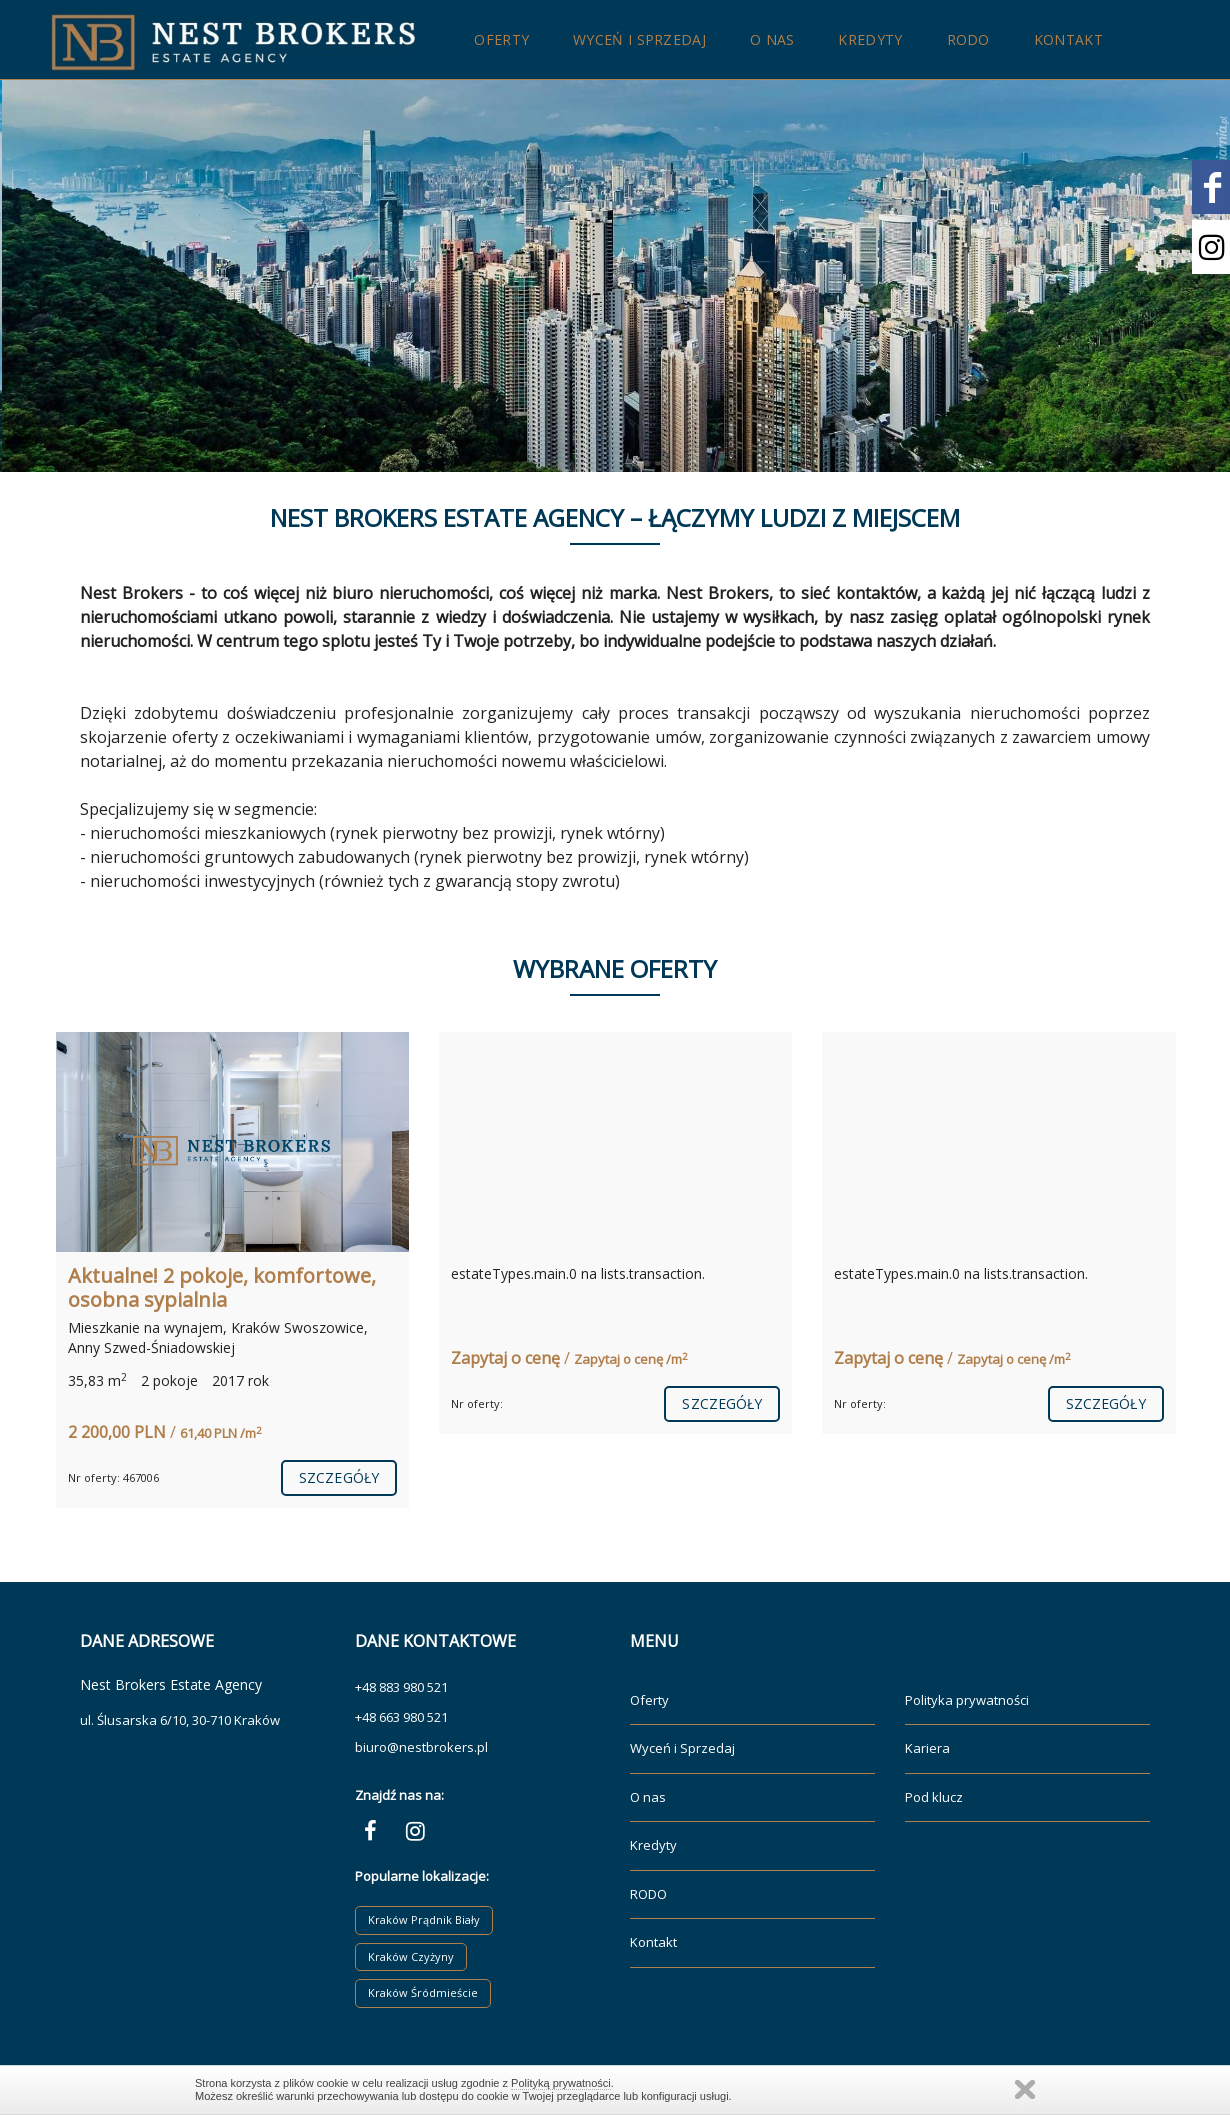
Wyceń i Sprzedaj (639, 39)
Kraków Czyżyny (411, 1956)
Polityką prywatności (561, 2083)
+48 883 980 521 (401, 1687)
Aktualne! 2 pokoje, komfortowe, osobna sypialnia (222, 1287)
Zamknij (1025, 2089)
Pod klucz (934, 1797)
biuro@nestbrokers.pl (421, 1747)
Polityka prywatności (967, 1700)
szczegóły (339, 1477)
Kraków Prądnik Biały (424, 1919)
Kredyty (870, 39)
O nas (772, 39)
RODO (968, 39)
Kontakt (1068, 39)
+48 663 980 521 (401, 1717)
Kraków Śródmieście (423, 1992)
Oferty (501, 39)
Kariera (927, 1748)
